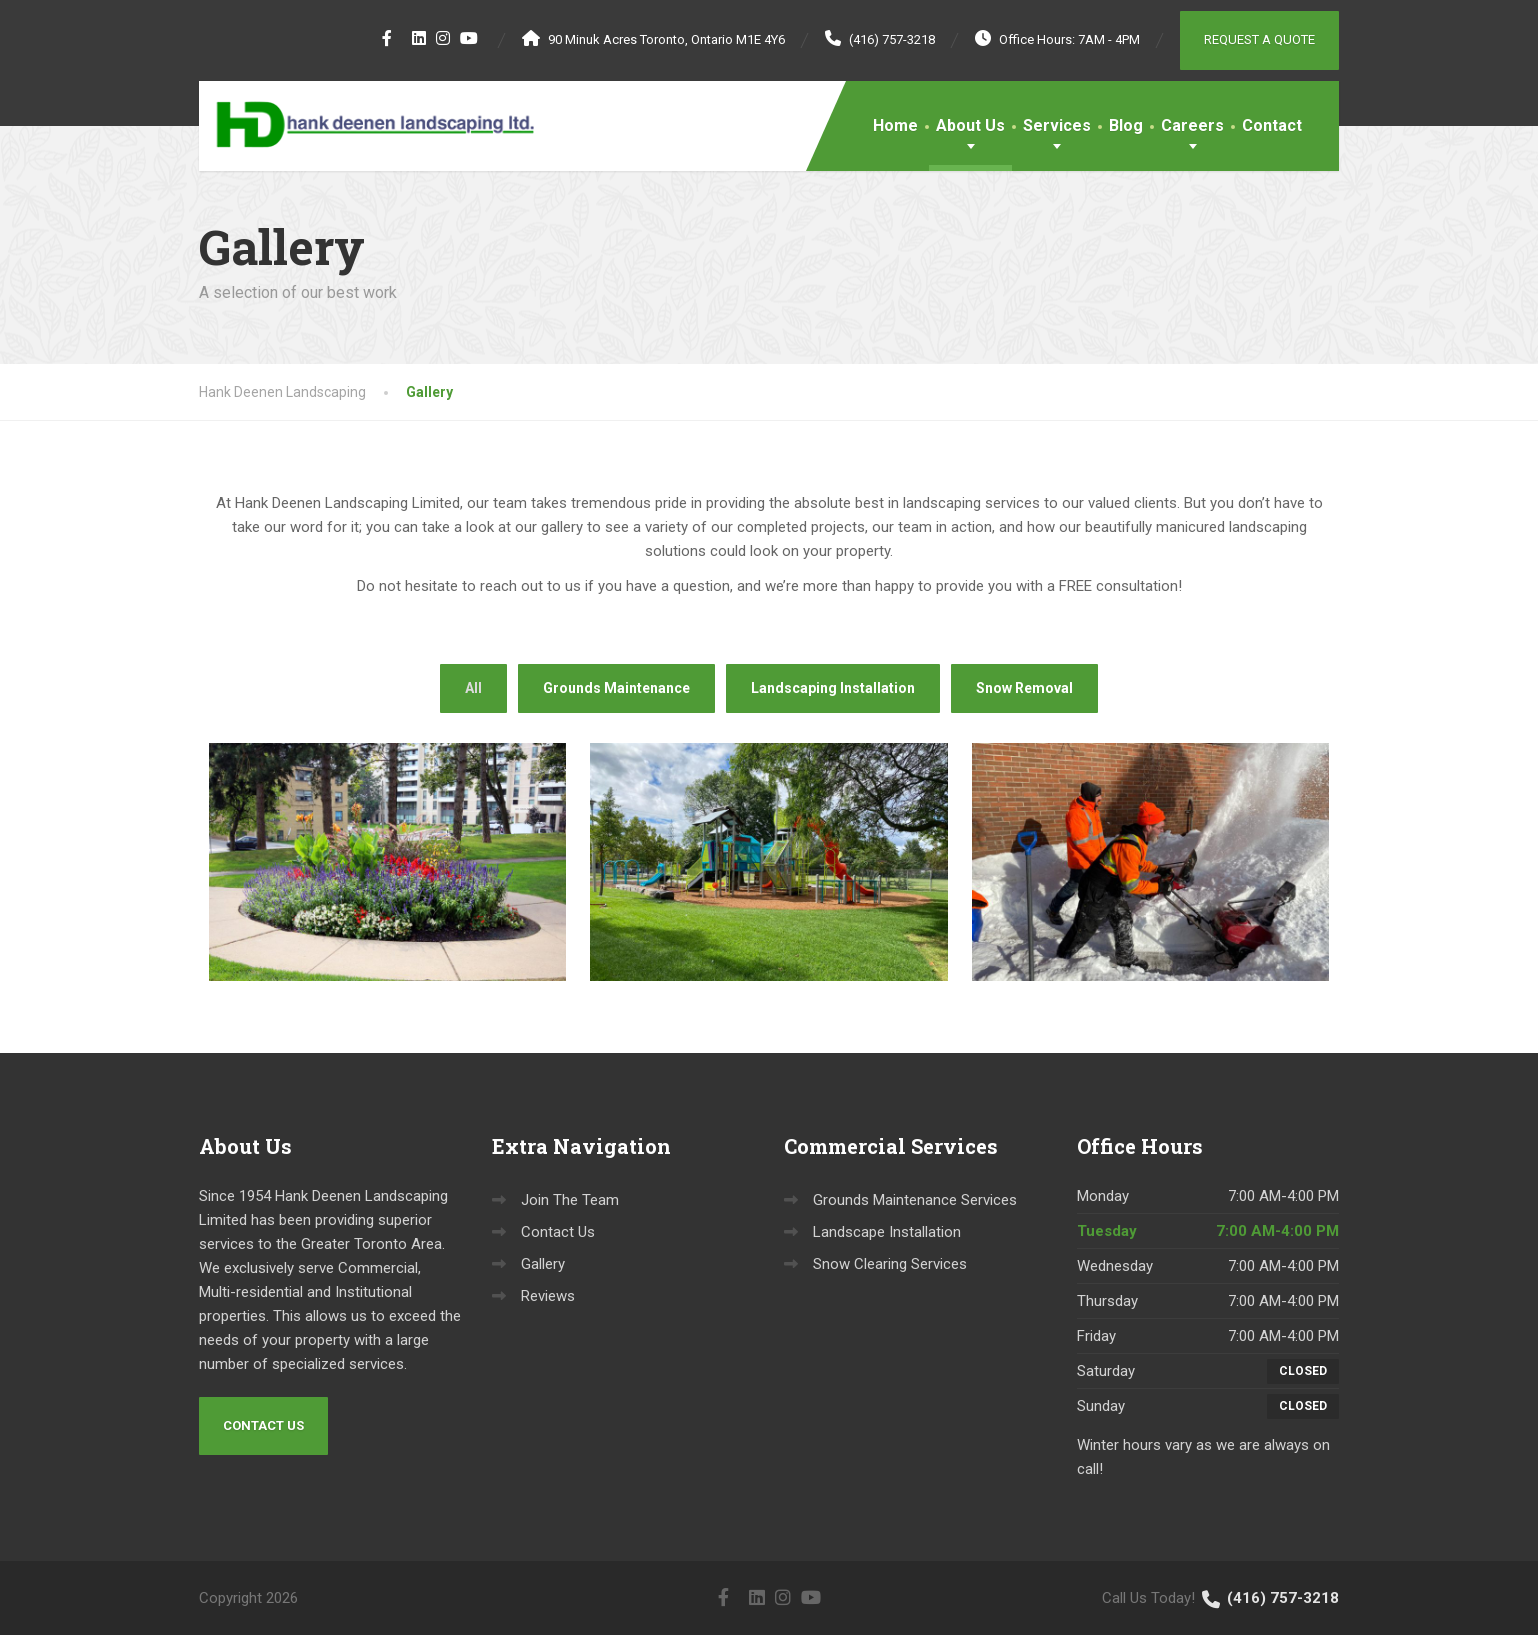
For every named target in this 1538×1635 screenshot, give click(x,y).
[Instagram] (443, 38)
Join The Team (570, 1200)
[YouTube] (469, 38)
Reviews (548, 1296)
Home (895, 125)
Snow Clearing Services (890, 1264)
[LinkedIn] (419, 38)
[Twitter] (402, 38)
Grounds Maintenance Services (915, 1200)
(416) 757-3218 (1269, 1598)
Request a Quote (1259, 39)
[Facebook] (387, 38)
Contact (1272, 125)
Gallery (543, 1264)
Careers (1192, 125)
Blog (1126, 125)
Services (1057, 125)
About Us (970, 125)
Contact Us (263, 1425)
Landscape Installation (887, 1232)
